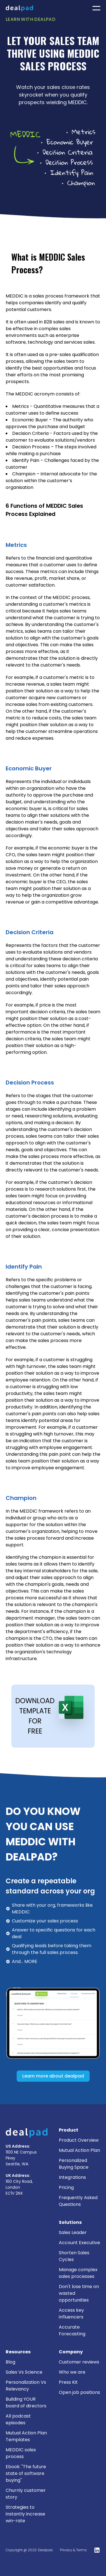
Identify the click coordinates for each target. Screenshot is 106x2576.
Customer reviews (79, 2362)
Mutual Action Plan (79, 2150)
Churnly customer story (26, 2493)
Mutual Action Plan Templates (26, 2436)
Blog (10, 2362)
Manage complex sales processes (78, 2273)
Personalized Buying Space (73, 2163)
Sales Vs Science (24, 2372)
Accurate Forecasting (72, 2330)
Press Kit (68, 2382)
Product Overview (79, 2140)
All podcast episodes (18, 2419)
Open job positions (79, 2392)
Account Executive (79, 2242)
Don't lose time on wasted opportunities (79, 2293)
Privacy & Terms (73, 2550)
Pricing (66, 2187)
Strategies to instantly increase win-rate (25, 2514)
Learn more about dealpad (53, 2076)
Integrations (72, 2177)
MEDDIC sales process (21, 2453)
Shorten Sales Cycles (74, 2256)
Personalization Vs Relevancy (26, 2385)
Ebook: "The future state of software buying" (26, 2473)
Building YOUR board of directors (26, 2402)
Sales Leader (73, 2232)
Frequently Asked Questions (78, 2201)
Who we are (72, 2372)
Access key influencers (71, 2313)
